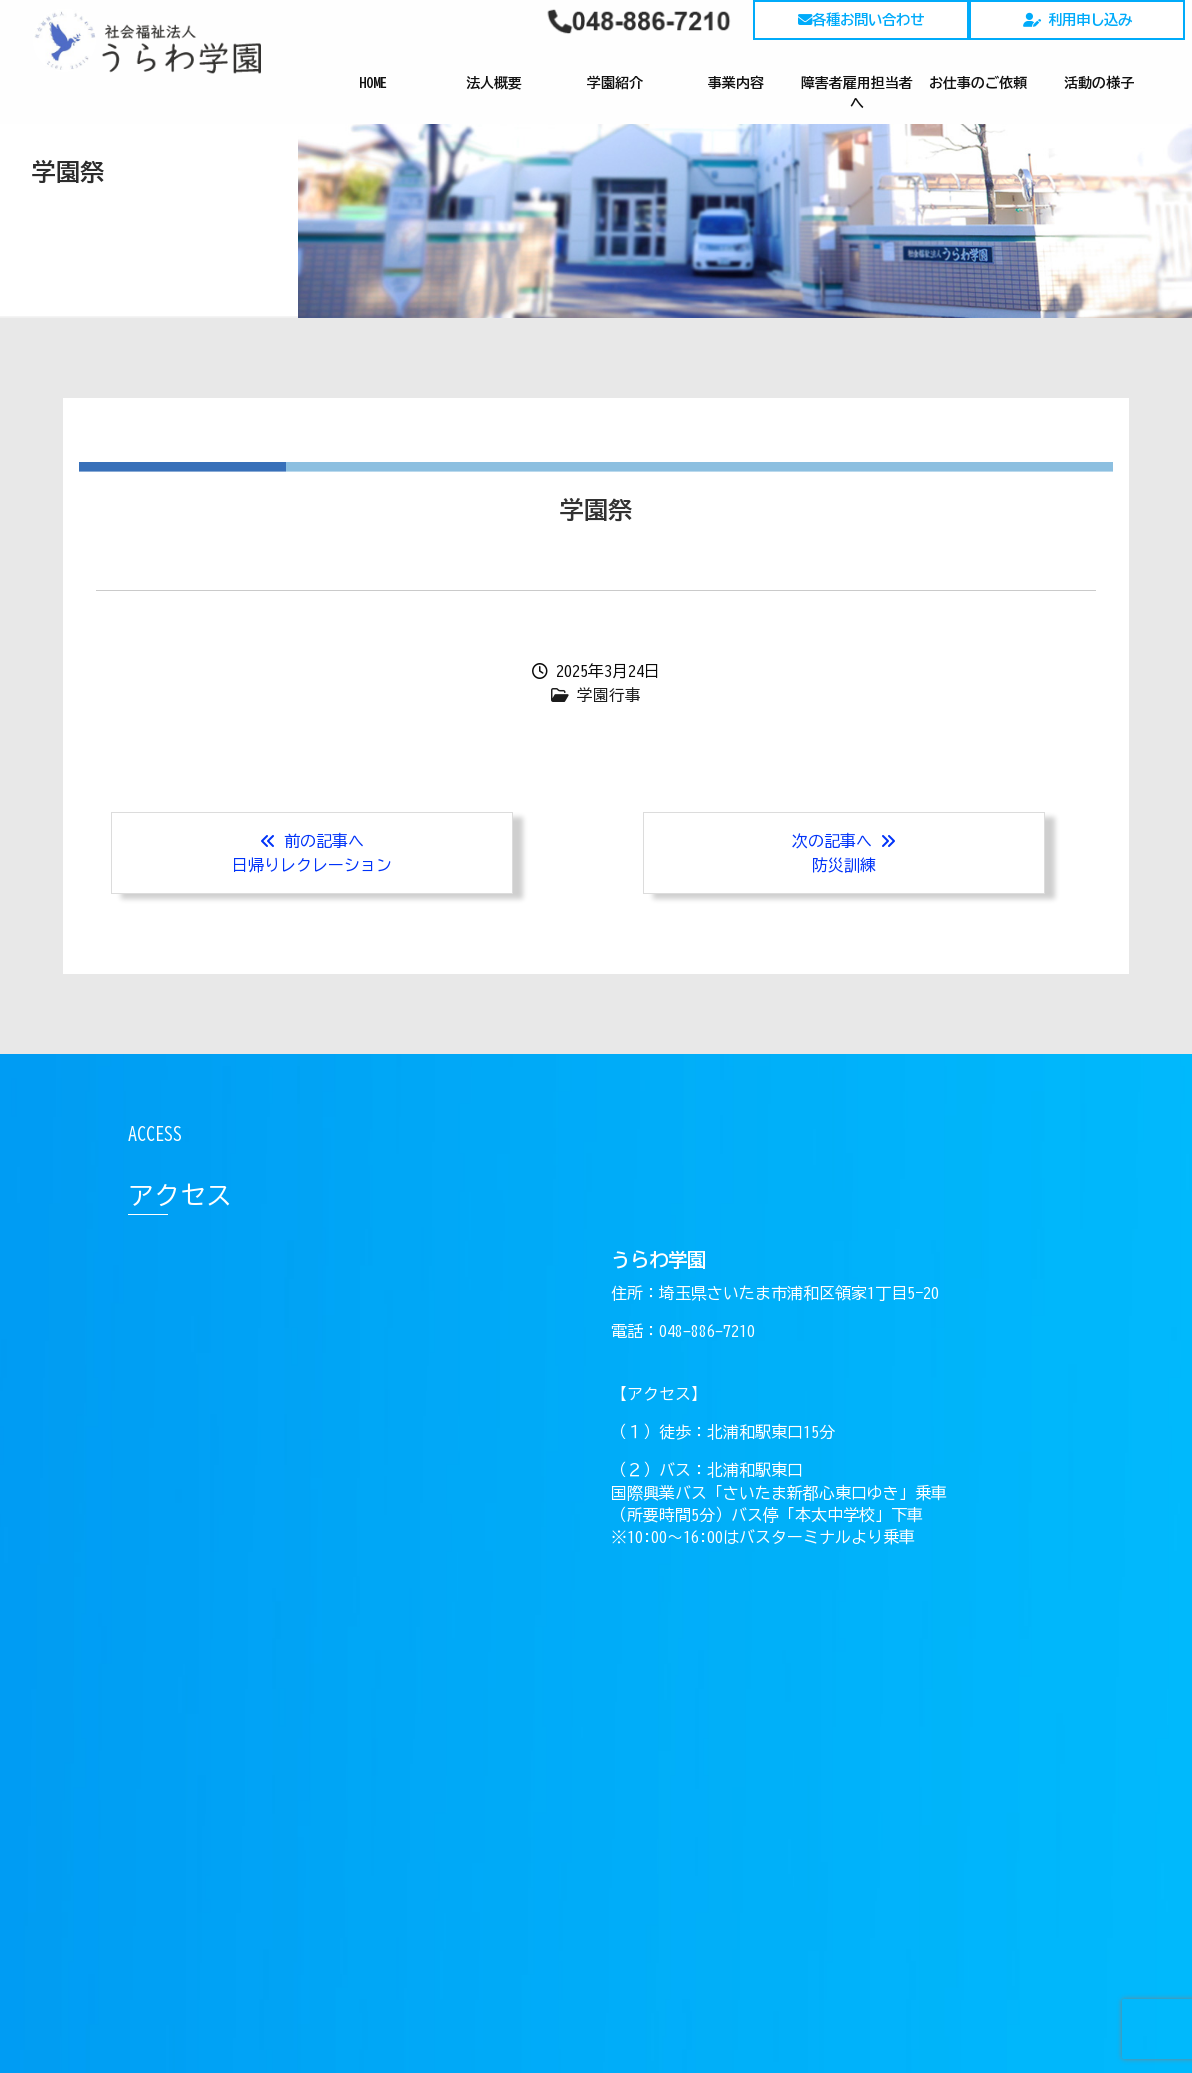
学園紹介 (615, 83)
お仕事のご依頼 (978, 83)
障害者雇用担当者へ (857, 93)
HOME (373, 83)
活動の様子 (1099, 83)
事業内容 (736, 83)
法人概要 (494, 83)
